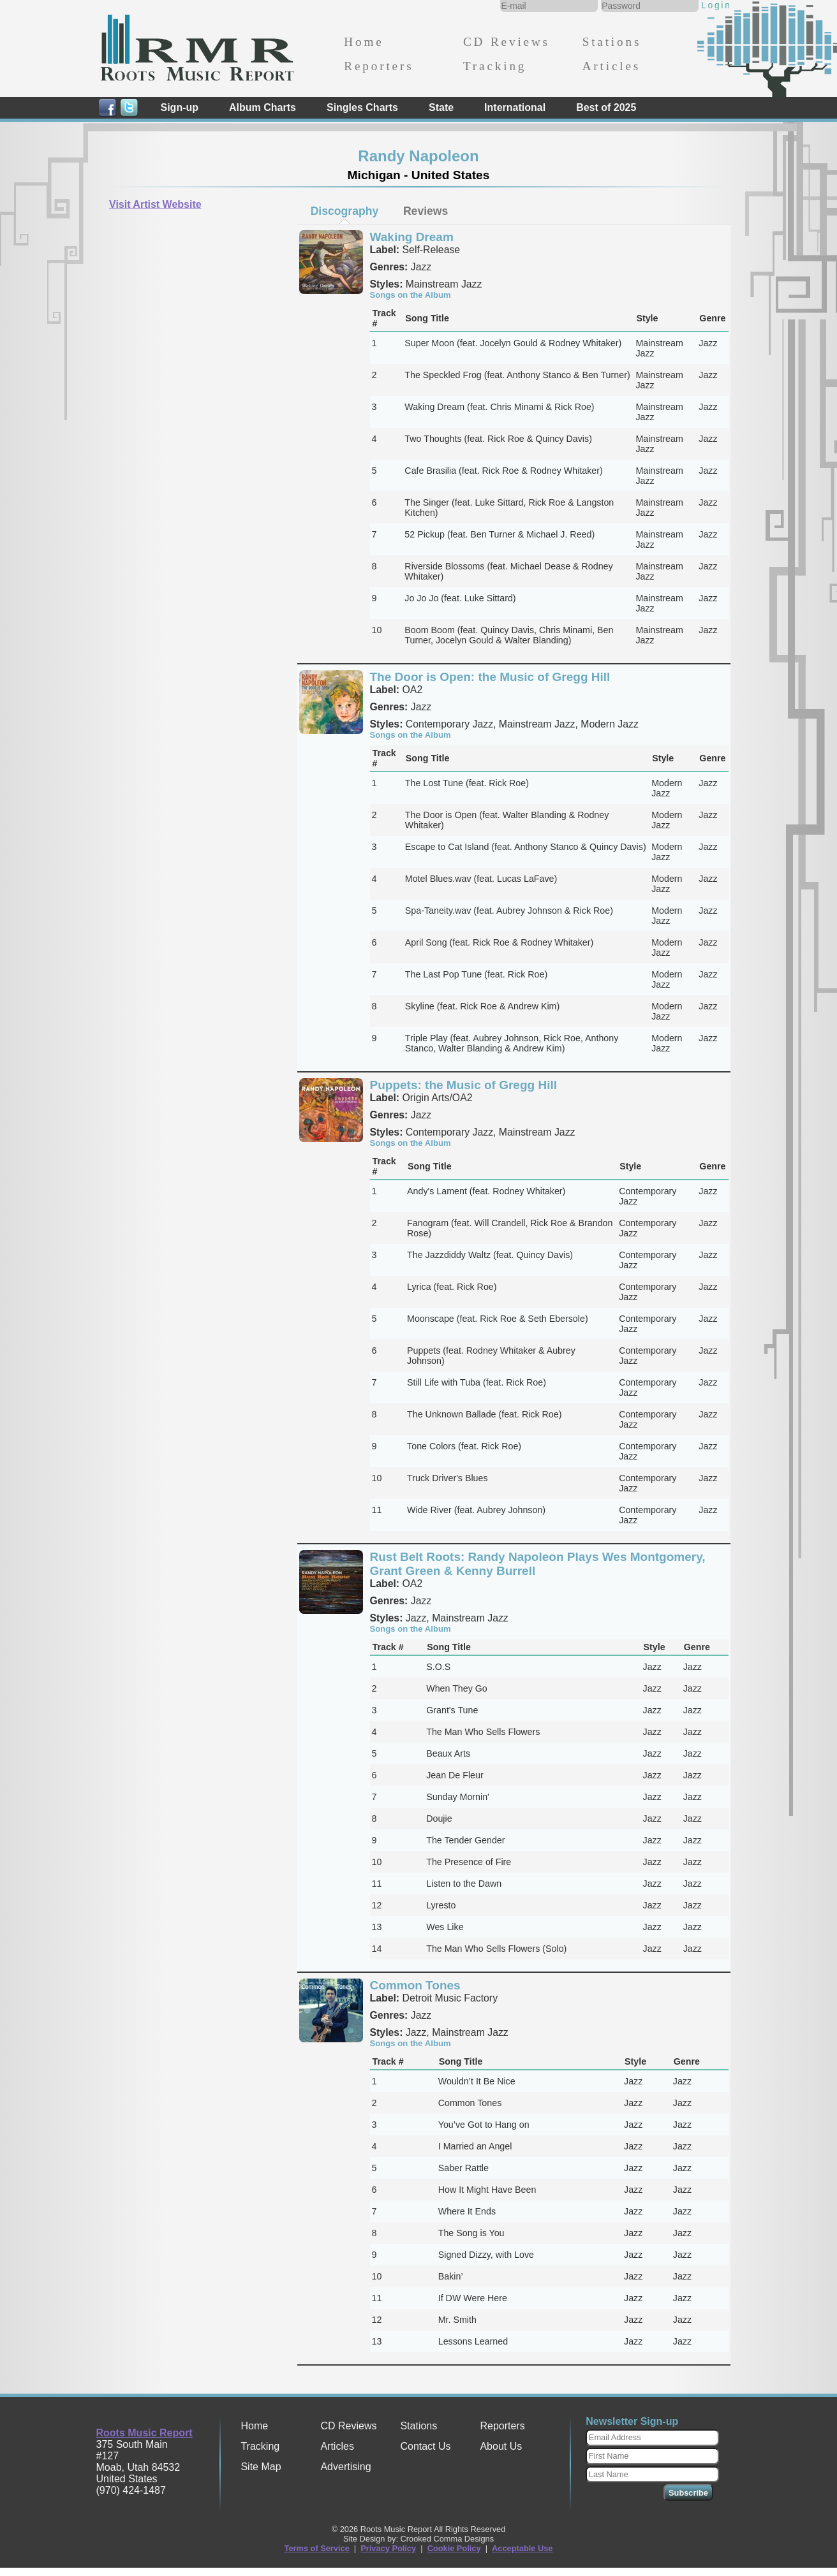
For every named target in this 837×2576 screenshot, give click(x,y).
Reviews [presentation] (425, 211)
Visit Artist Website (155, 204)
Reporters (378, 66)
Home (363, 41)
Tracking (494, 66)
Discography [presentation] (345, 211)
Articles (611, 66)
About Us (501, 2446)
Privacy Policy (388, 2548)
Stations (612, 41)
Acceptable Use (522, 2548)
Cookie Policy (454, 2548)
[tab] (344, 211)
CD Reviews (506, 41)
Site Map (261, 2466)
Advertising (345, 2466)
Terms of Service (317, 2548)
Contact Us (425, 2446)
